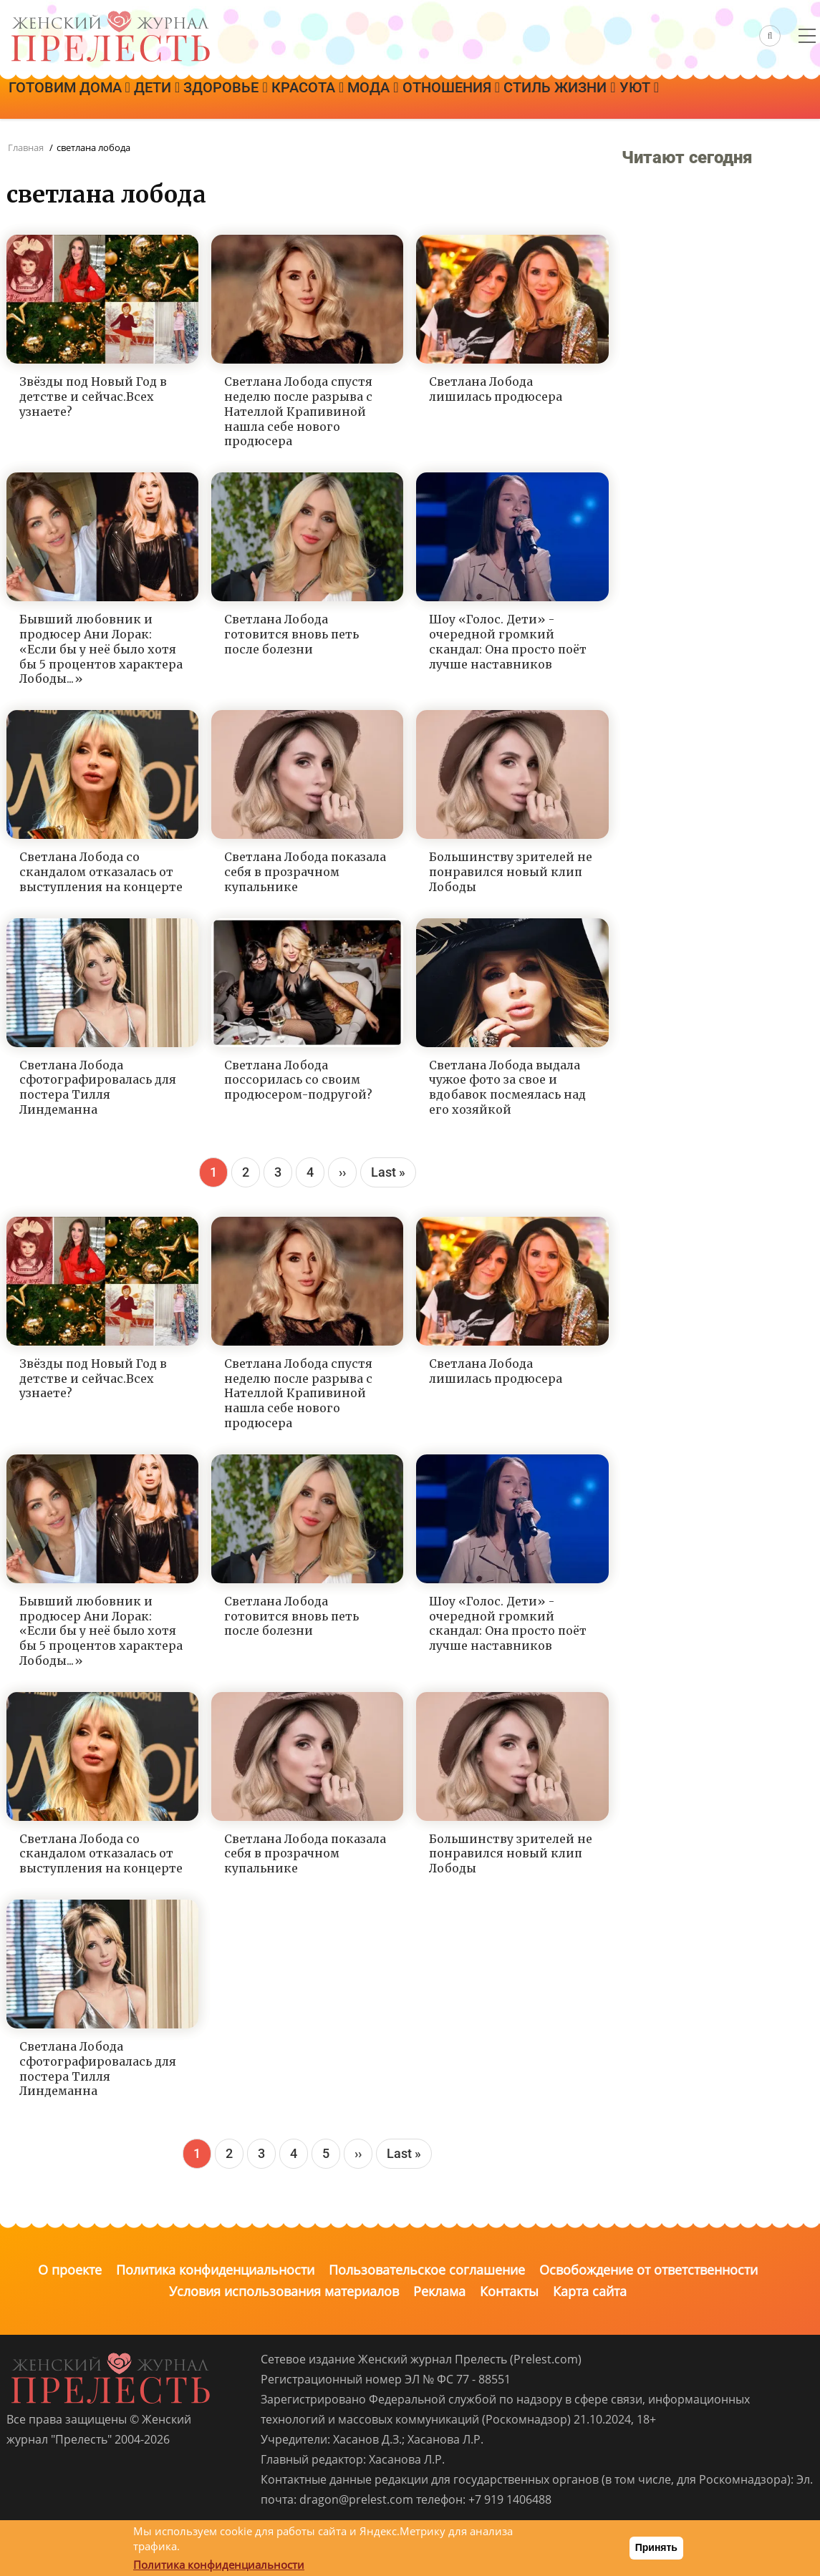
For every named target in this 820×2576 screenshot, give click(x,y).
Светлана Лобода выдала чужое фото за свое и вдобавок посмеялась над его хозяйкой (507, 1087)
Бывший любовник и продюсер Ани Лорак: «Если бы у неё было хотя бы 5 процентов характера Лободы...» (101, 649)
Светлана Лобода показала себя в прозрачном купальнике (305, 872)
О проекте (70, 2269)
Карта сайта (590, 2291)
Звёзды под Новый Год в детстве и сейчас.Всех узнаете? (93, 396)
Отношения (549, 98)
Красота (370, 98)
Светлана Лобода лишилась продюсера (495, 389)
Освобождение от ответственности (648, 2269)
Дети (183, 98)
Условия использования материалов (284, 2291)
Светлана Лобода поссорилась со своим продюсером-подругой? (298, 1080)
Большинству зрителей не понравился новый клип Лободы (510, 872)
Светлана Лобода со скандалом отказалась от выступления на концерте (101, 872)
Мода (453, 98)
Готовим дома (78, 98)
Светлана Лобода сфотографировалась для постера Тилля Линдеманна (97, 1087)
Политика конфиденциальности (215, 2269)
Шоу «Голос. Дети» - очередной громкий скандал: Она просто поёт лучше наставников (508, 641)
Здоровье (270, 98)
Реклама (439, 2291)
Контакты (509, 2291)
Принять (656, 2547)
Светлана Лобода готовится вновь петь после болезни (291, 634)
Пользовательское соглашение (427, 2269)
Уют (772, 98)
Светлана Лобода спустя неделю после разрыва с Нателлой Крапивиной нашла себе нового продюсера (298, 411)
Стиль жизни (675, 98)
